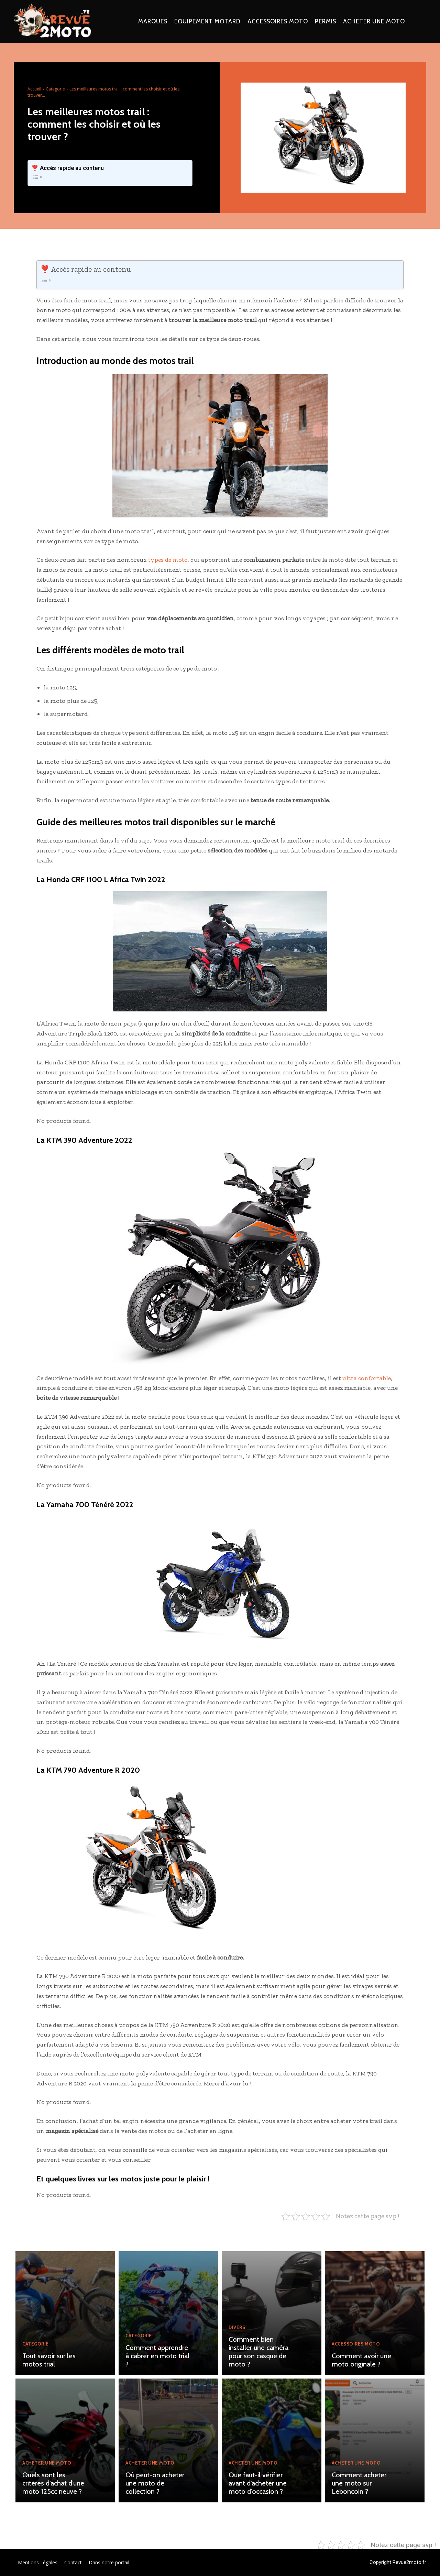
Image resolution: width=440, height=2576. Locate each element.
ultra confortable (366, 1378)
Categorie (55, 89)
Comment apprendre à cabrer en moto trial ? (157, 2355)
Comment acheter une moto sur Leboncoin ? (359, 2483)
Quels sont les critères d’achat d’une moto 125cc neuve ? (53, 2483)
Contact (73, 2562)
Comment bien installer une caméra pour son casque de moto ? (258, 2351)
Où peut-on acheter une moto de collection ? (154, 2483)
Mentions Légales (37, 2562)
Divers (237, 2328)
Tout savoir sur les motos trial (49, 2360)
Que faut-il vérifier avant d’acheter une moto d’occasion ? (258, 2483)
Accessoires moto (356, 2344)
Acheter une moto (46, 2463)
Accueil (34, 89)
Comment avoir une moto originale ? (361, 2360)
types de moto (168, 560)
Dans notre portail (109, 2562)
